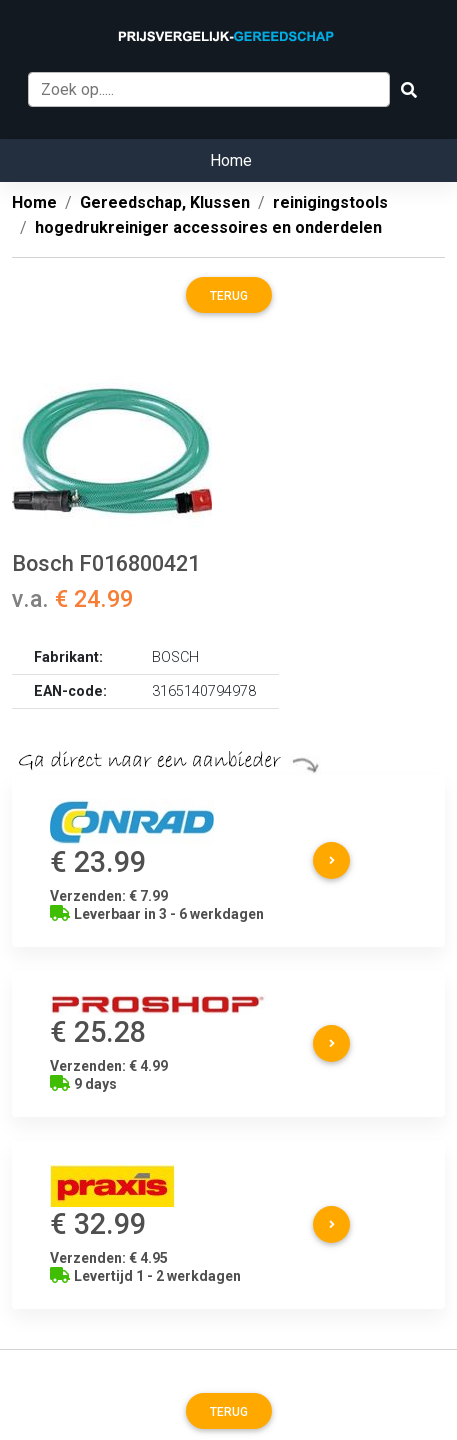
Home (231, 160)
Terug (229, 296)
